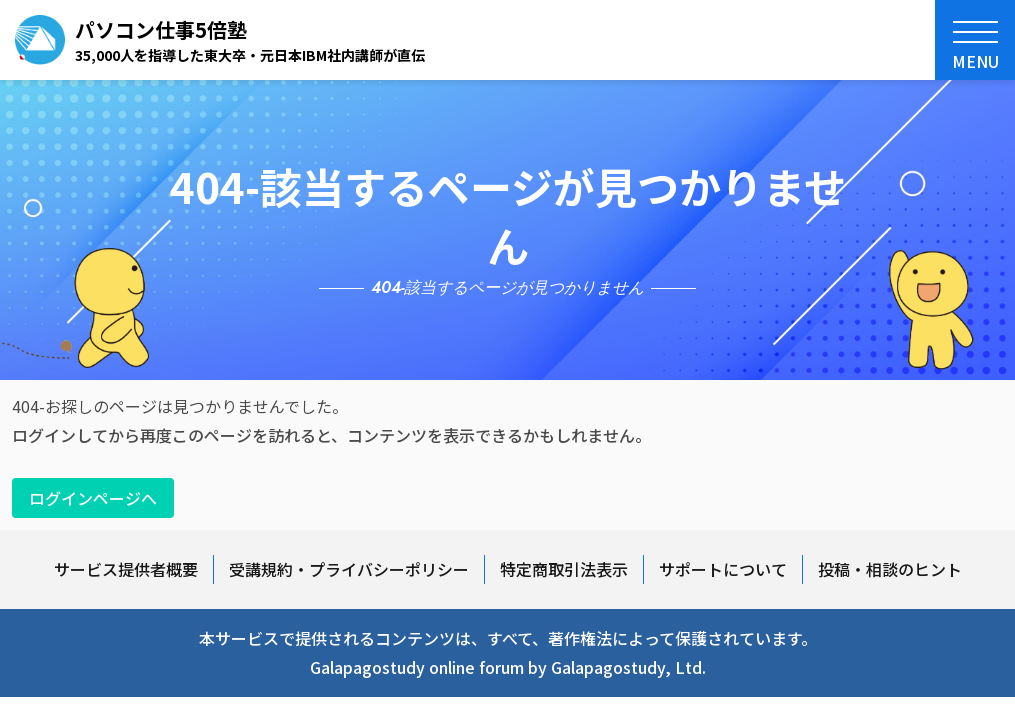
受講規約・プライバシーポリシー (349, 569)
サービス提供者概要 (126, 569)
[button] (975, 40)
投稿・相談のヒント (890, 569)
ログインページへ (93, 498)
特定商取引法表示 (564, 569)
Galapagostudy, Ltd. (628, 667)
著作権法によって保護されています (674, 638)
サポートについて (723, 569)
